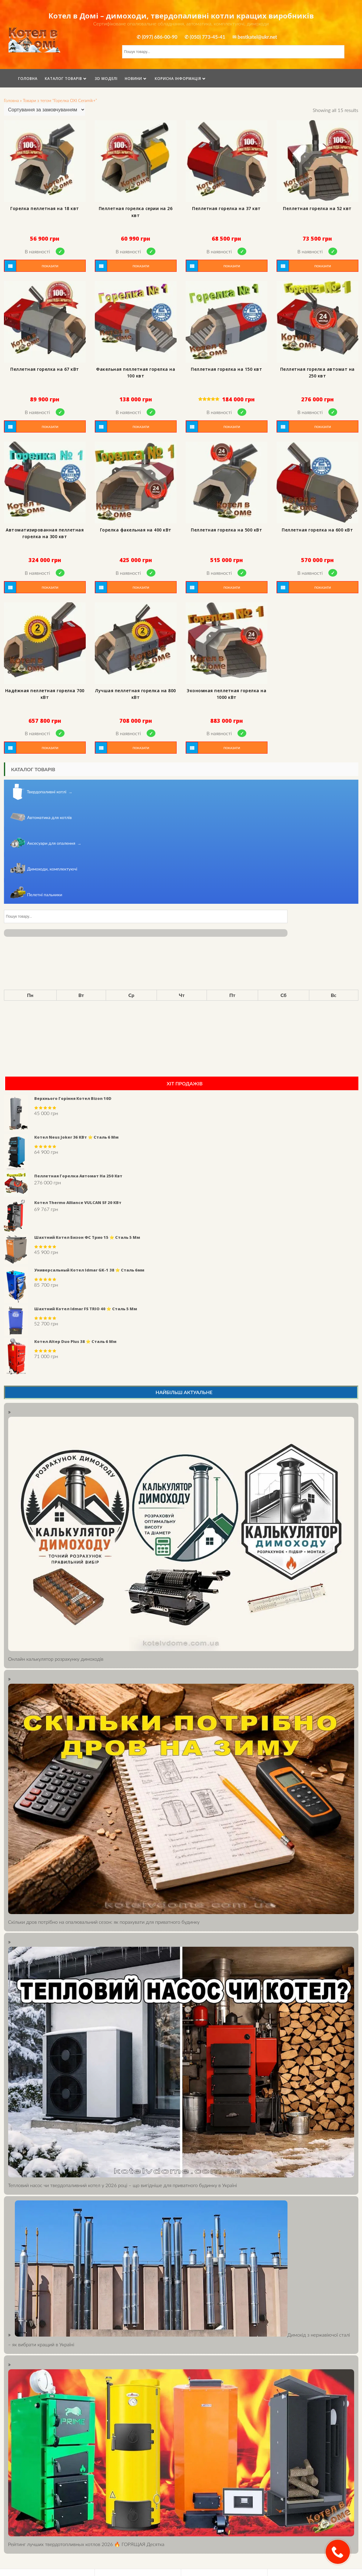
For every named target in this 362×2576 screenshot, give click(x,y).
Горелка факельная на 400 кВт (135, 530)
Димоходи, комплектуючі (52, 868)
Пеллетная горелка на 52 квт (317, 208)
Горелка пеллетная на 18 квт (44, 208)
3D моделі (106, 78)
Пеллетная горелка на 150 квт (226, 369)
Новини (133, 78)
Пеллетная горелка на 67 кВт (44, 369)
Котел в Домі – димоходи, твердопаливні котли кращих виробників (181, 16)
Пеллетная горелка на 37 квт (226, 208)
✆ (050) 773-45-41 (204, 37)
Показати (50, 266)
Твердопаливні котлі (50, 791)
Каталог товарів (63, 78)
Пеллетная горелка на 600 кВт (317, 530)
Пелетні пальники (44, 894)
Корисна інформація (178, 78)
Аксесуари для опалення (54, 843)
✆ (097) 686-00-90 (157, 37)
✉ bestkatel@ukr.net (254, 37)
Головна (28, 78)
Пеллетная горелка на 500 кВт (226, 530)
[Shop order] (44, 110)
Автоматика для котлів (49, 817)
